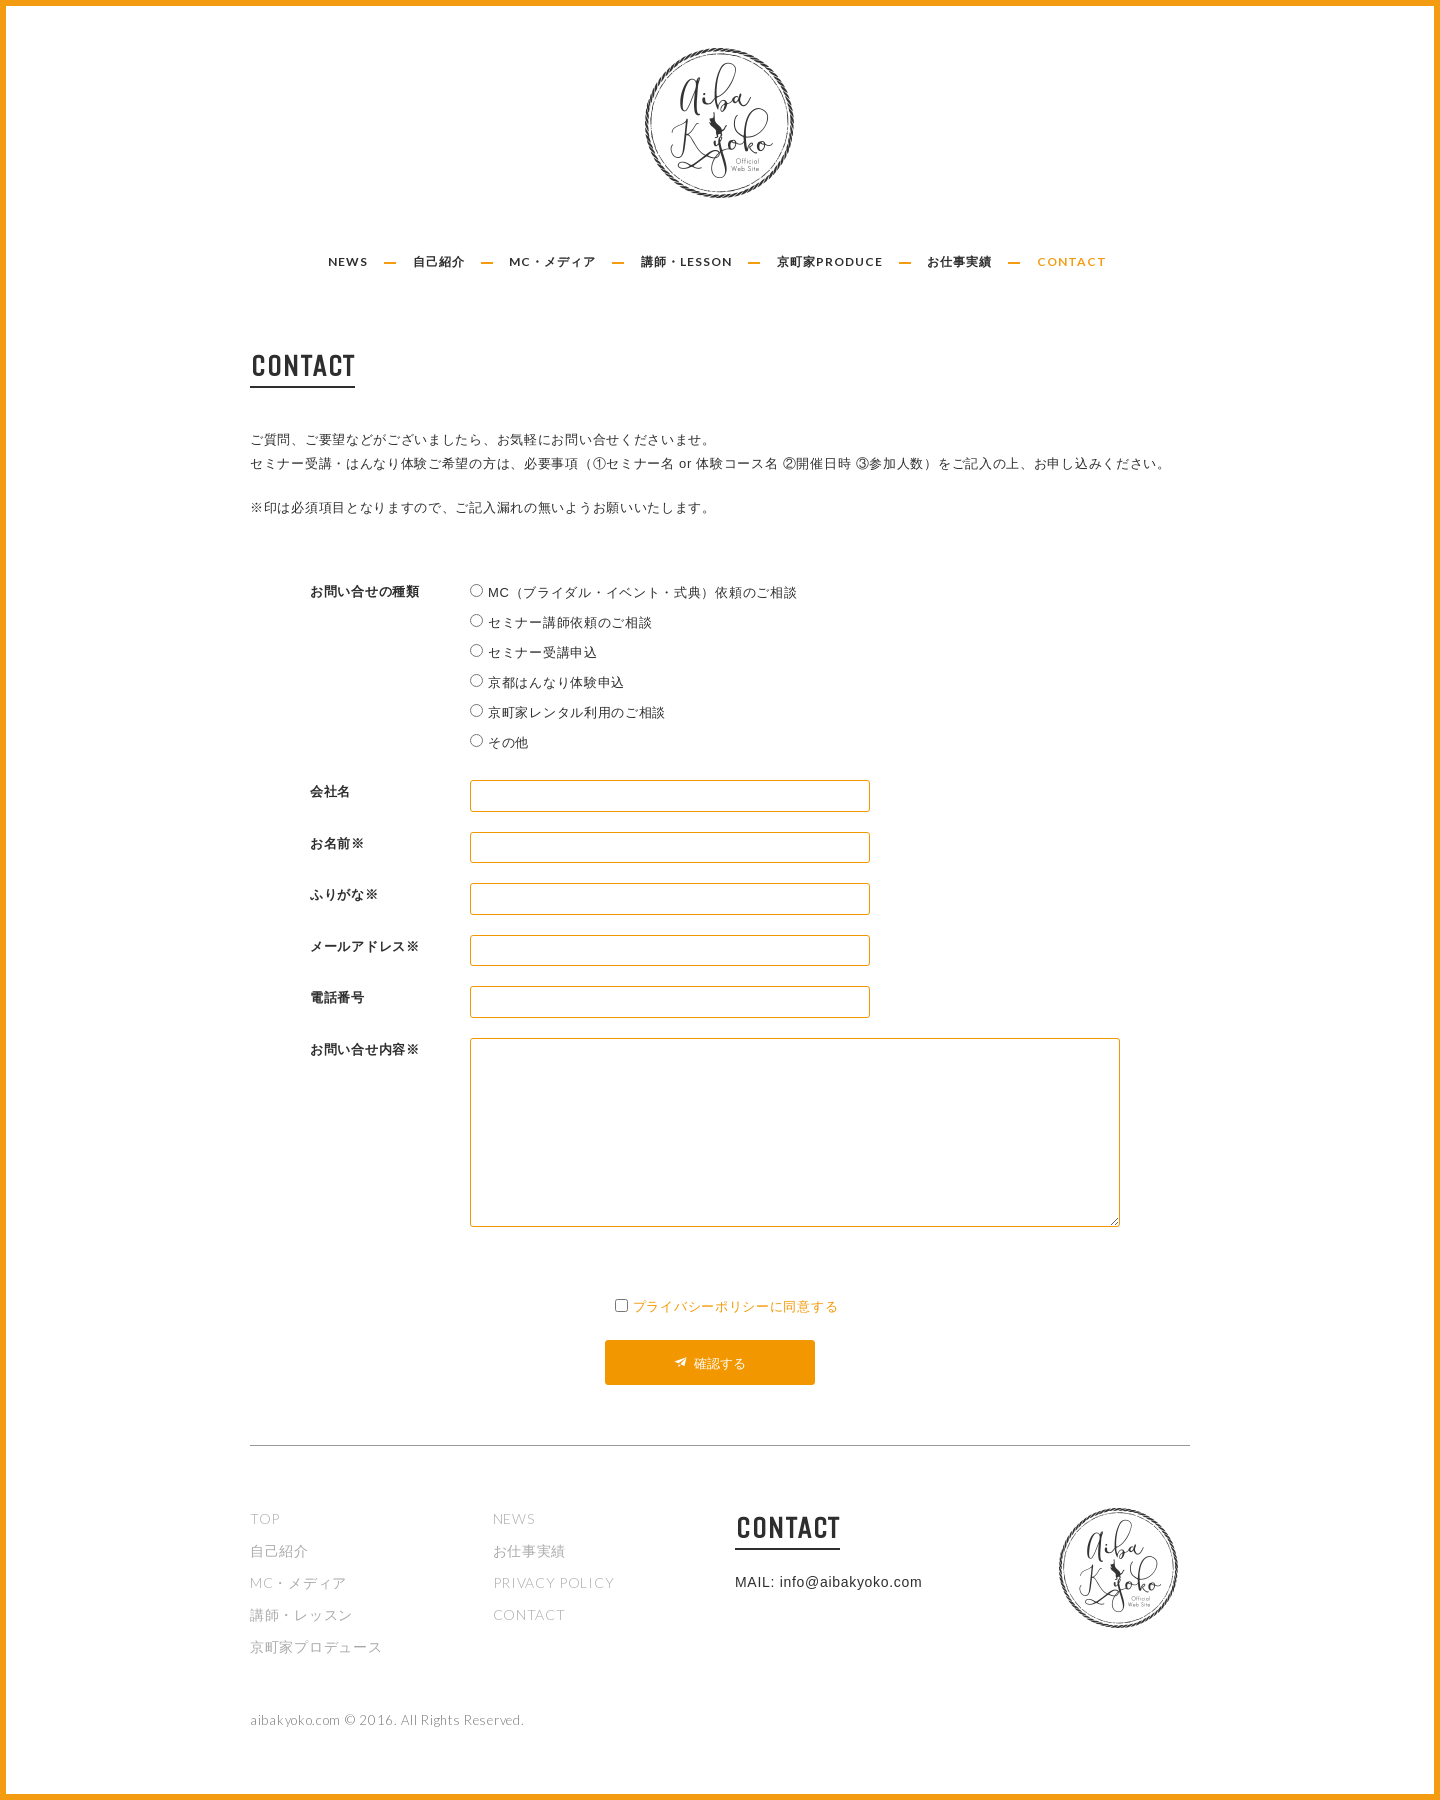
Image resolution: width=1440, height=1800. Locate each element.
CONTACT (1072, 261)
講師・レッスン (301, 1614)
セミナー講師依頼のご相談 (570, 622)
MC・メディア (552, 261)
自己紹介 (439, 261)
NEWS (348, 261)
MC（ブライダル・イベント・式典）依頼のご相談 (642, 592)
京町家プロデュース (316, 1646)
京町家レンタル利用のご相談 (577, 712)
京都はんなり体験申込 (556, 682)
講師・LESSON (686, 261)
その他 (508, 742)
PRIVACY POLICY (554, 1582)
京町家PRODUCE (830, 261)
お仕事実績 (959, 261)
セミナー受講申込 (543, 652)
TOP (265, 1518)
